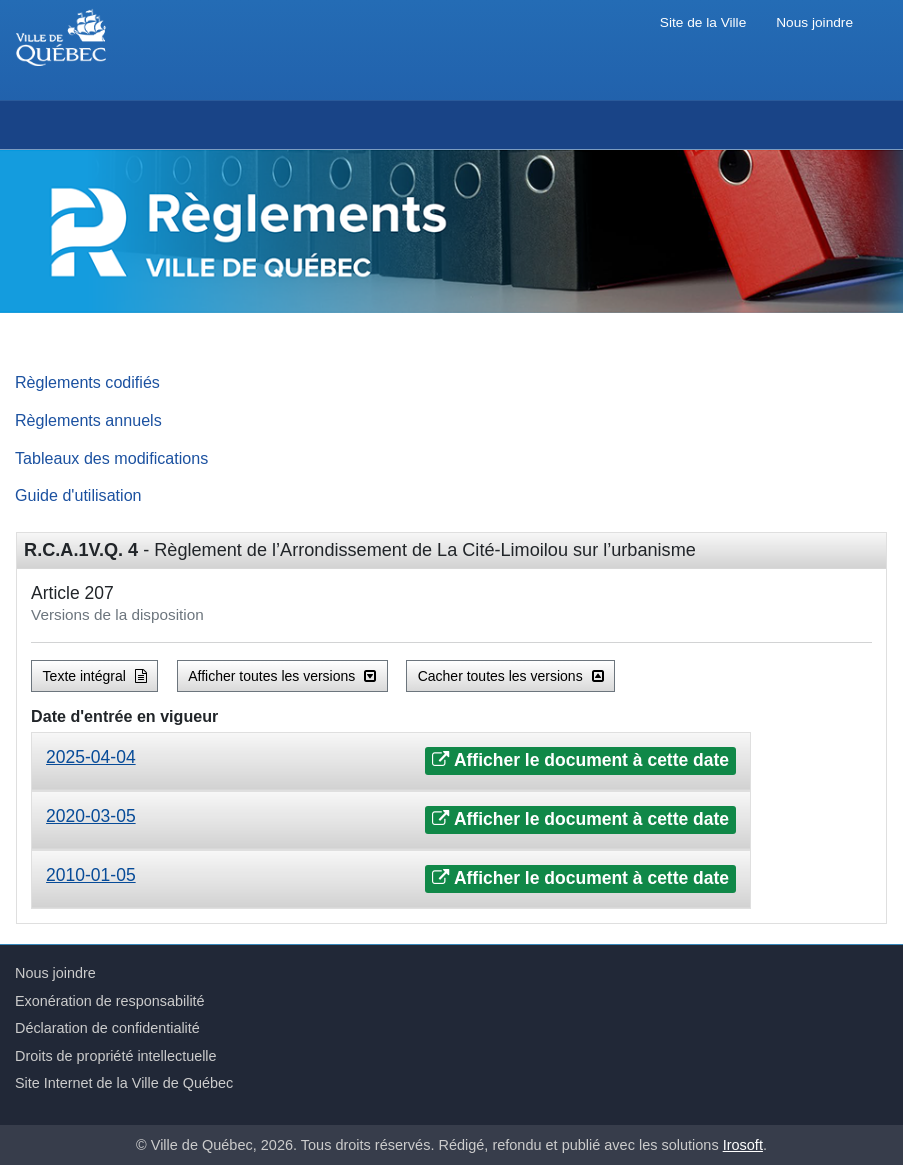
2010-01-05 (91, 875)
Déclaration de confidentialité (107, 1028)
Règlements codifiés (87, 382)
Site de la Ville (703, 22)
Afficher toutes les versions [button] (282, 676)
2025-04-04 (91, 757)
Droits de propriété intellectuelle (116, 1056)
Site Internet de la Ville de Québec (124, 1083)
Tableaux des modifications (111, 458)
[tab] (391, 761)
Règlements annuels (88, 420)
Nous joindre (814, 22)
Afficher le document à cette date (580, 760)
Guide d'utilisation (78, 495)
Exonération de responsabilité (110, 1001)
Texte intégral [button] (95, 676)
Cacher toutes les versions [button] (511, 676)
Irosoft (743, 1145)
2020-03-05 (91, 816)
